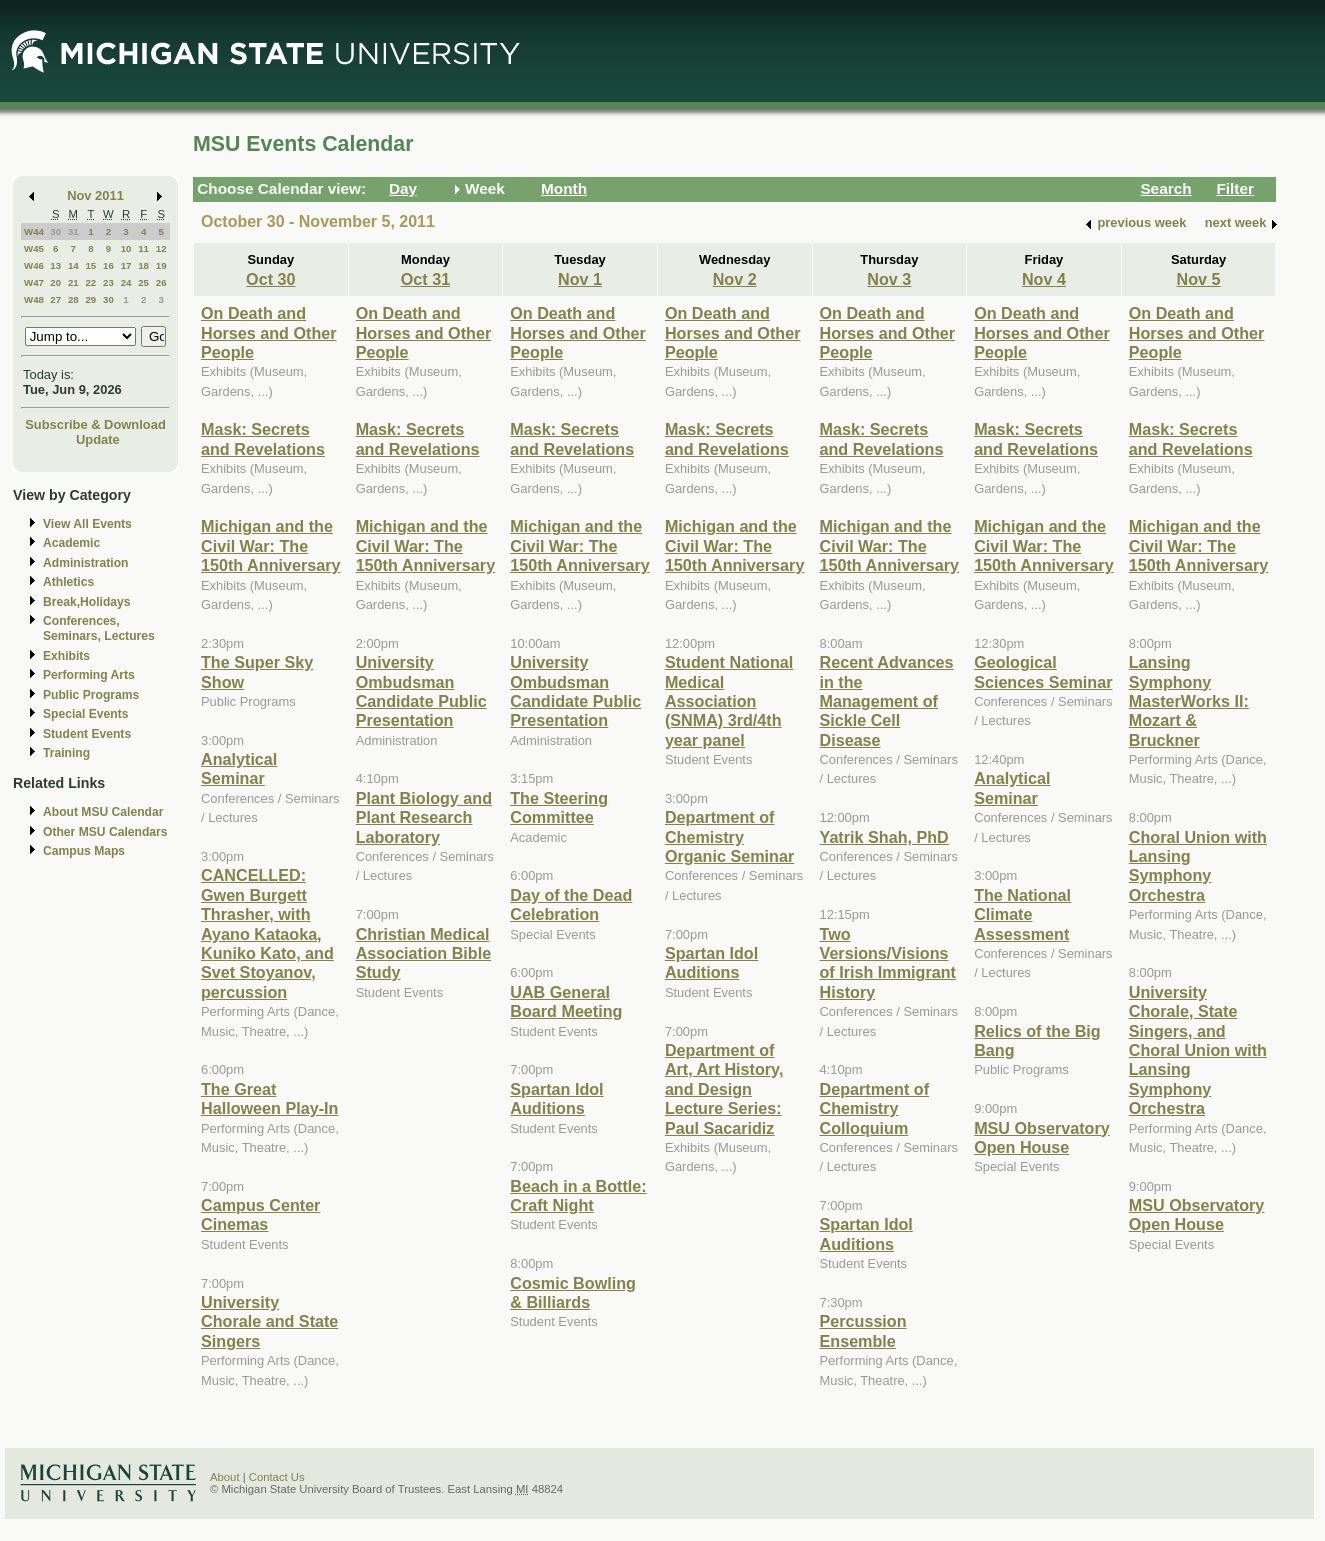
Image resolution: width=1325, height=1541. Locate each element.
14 (73, 265)
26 (161, 282)
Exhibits (66, 656)
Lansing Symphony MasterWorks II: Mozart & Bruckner (1189, 701)
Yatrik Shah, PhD (884, 837)
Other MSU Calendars (105, 832)
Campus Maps (84, 851)
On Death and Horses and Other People (269, 332)
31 (73, 231)
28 (73, 299)
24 (126, 282)
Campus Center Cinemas (260, 1214)
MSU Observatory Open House (1042, 1137)
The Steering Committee (559, 807)
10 (126, 248)
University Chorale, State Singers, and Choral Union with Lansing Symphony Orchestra (1198, 1050)
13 (55, 265)
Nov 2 (735, 279)
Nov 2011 (95, 195)
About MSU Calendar (103, 812)
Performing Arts (89, 675)
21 (73, 282)
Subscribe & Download (95, 424)
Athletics (68, 582)
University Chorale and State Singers (269, 1321)
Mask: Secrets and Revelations (263, 438)
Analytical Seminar (239, 768)
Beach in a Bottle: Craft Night (578, 1195)
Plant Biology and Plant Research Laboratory (424, 817)
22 (90, 282)
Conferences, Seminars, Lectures (99, 628)
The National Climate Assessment (1022, 914)
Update (98, 439)
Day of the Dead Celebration (571, 904)
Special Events (85, 714)
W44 (34, 231)
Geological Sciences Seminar (1043, 671)
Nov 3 (889, 279)
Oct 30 (270, 279)
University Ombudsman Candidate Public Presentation (421, 691)
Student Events (87, 734)
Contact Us (277, 1477)
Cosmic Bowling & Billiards (573, 1292)
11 (143, 248)
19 (161, 265)
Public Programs (91, 695)
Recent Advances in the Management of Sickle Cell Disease (887, 701)
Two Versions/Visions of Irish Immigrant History (888, 963)
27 (55, 299)
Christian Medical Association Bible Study (424, 953)
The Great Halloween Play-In (269, 1098)
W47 (34, 282)
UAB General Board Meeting (566, 1001)
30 (55, 231)
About (225, 1477)
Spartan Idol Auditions (556, 1098)
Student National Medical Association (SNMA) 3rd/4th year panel (729, 701)
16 (108, 265)
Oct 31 (425, 279)
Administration (85, 563)
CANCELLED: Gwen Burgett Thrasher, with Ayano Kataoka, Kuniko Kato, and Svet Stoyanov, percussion (267, 933)
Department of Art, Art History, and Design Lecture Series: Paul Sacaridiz (724, 1089)
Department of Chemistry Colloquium (875, 1108)
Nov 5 (1199, 279)
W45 (34, 248)
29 (90, 299)
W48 (34, 299)
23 (108, 282)
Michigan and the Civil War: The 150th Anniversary (271, 545)
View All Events (87, 524)
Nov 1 (580, 279)
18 (143, 265)
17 (126, 265)
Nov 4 (1044, 279)
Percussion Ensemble (863, 1330)
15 (90, 265)
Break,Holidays (87, 602)
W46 (34, 265)
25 (143, 282)
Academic (71, 543)
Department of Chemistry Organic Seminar (729, 836)
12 (161, 248)
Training (66, 753)
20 (55, 282)
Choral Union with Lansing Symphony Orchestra (1198, 866)
